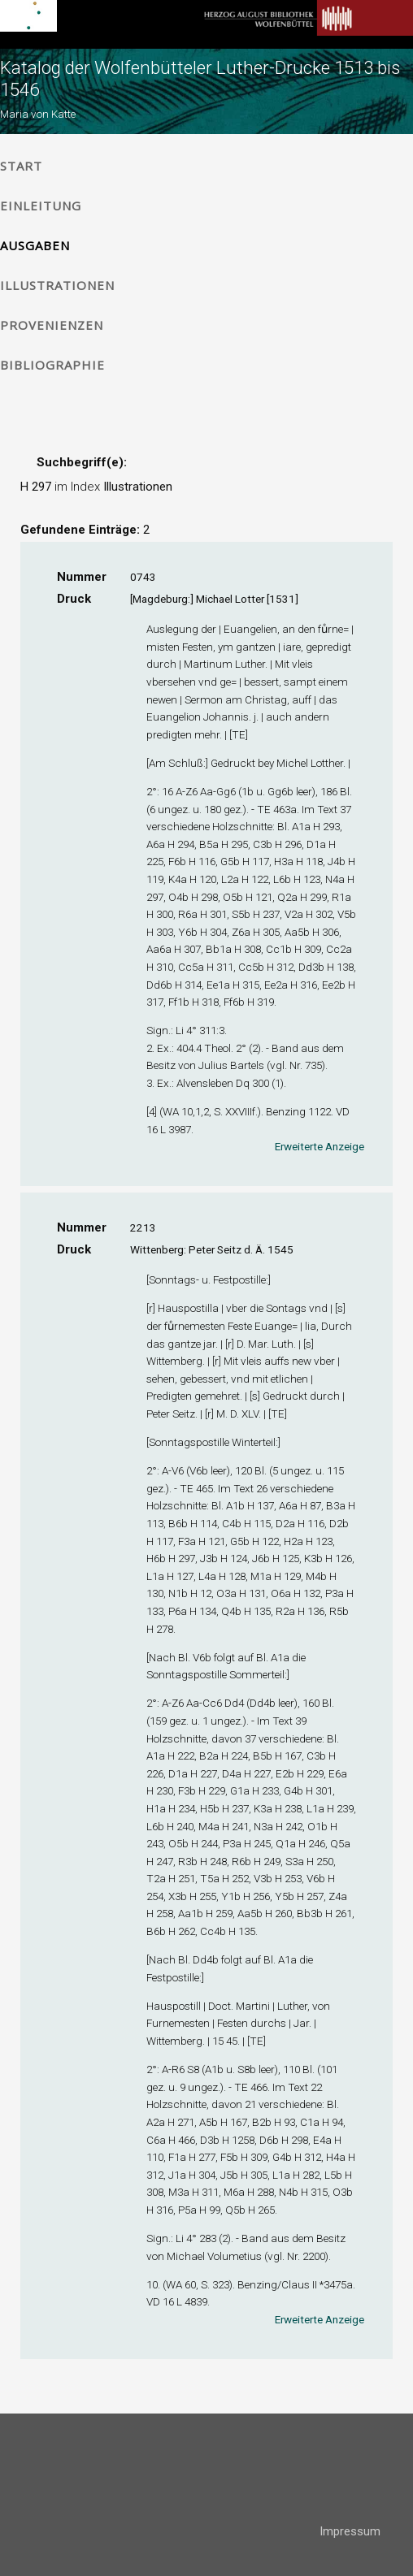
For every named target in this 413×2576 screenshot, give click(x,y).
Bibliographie (52, 365)
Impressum (350, 2531)
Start (21, 166)
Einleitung (40, 205)
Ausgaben (35, 245)
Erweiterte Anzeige (319, 1146)
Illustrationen (57, 285)
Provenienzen (51, 325)
